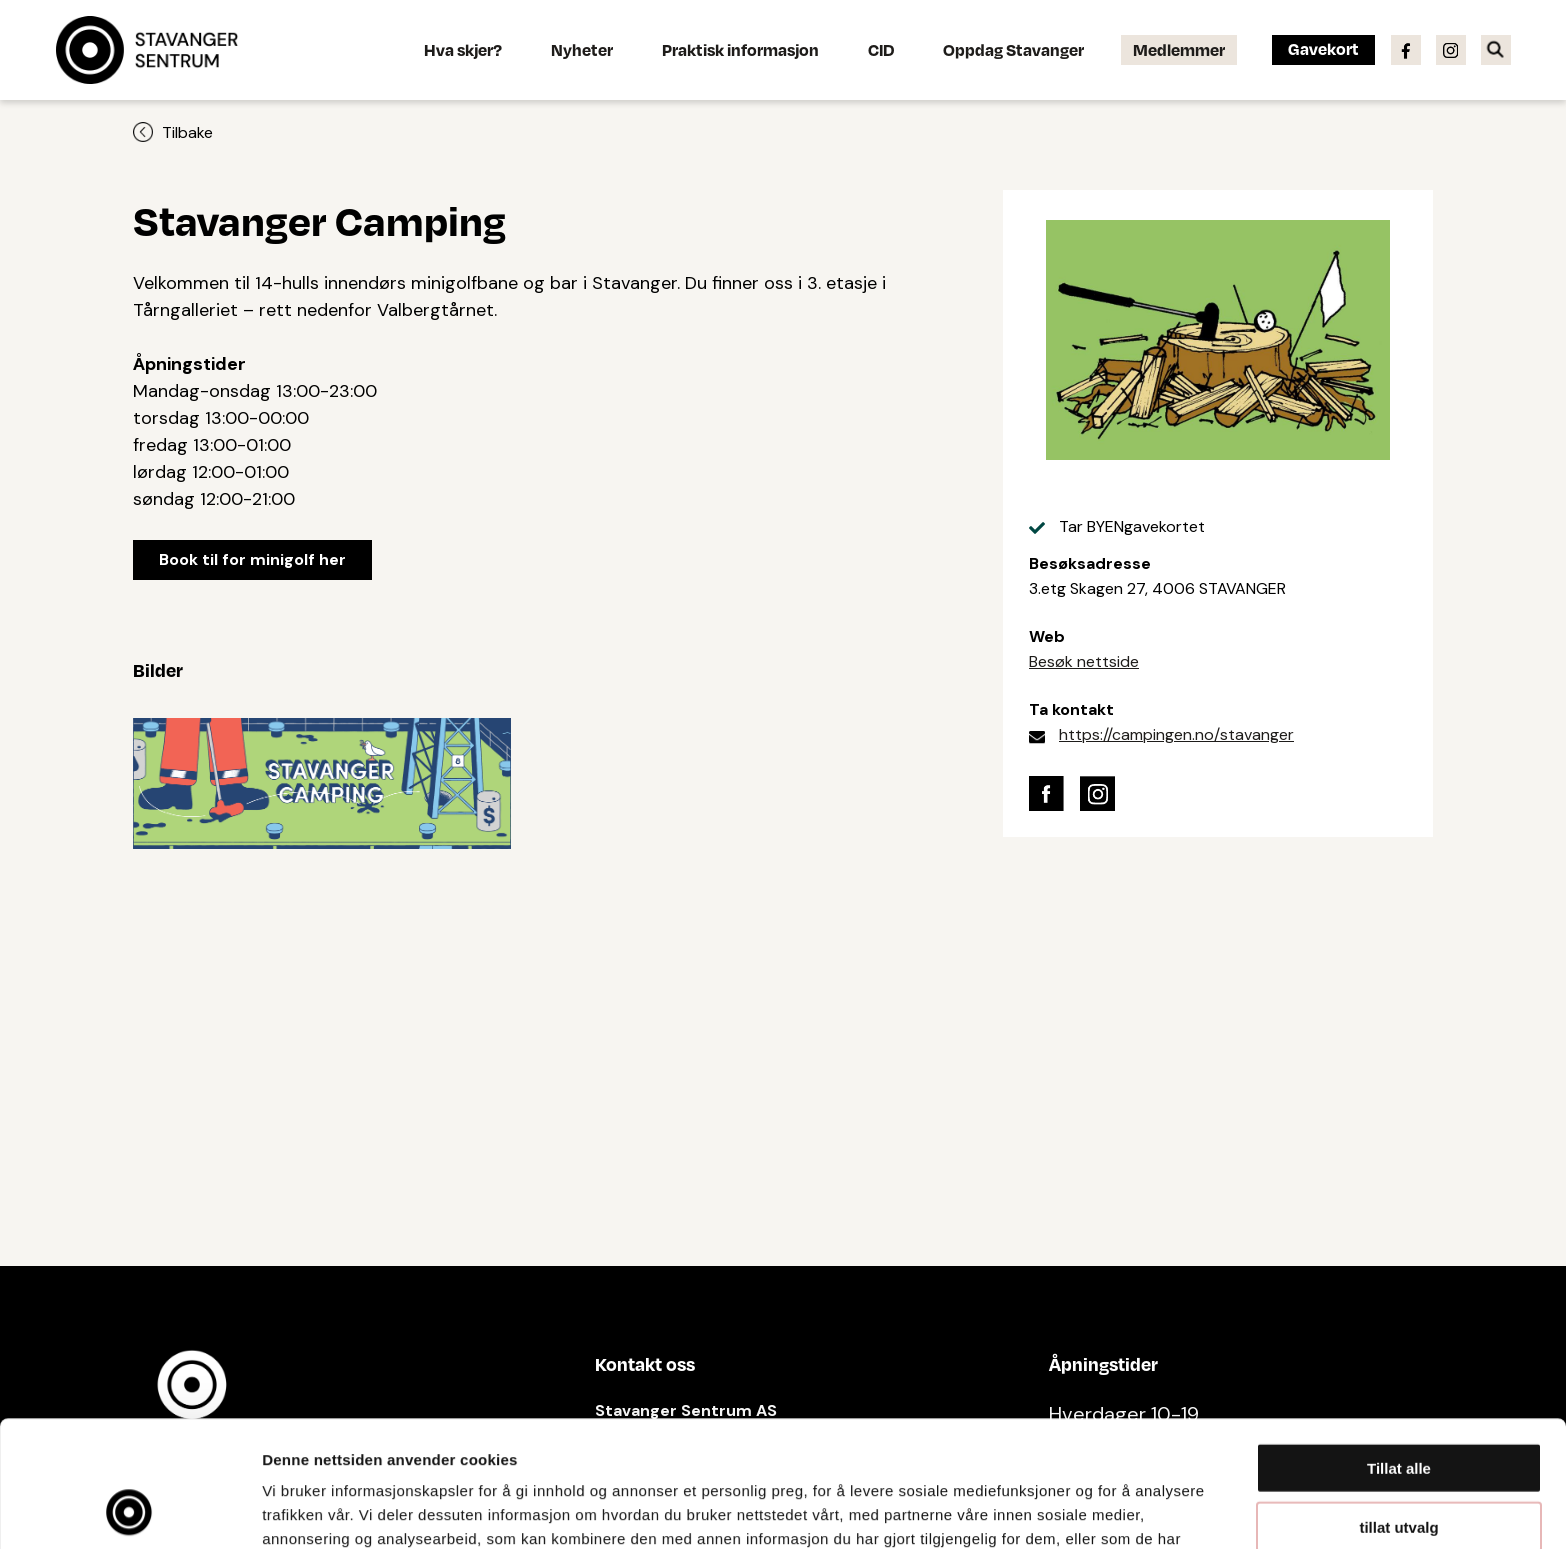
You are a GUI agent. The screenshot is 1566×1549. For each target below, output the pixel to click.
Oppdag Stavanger (1013, 49)
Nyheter (582, 49)
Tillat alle (1399, 1349)
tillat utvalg (1398, 1408)
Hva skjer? (463, 49)
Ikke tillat (1399, 1466)
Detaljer (1065, 1509)
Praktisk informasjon (740, 49)
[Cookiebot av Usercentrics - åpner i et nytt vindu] (129, 1510)
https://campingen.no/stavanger (1176, 734)
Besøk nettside (1084, 661)
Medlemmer (1179, 49)
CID (881, 49)
